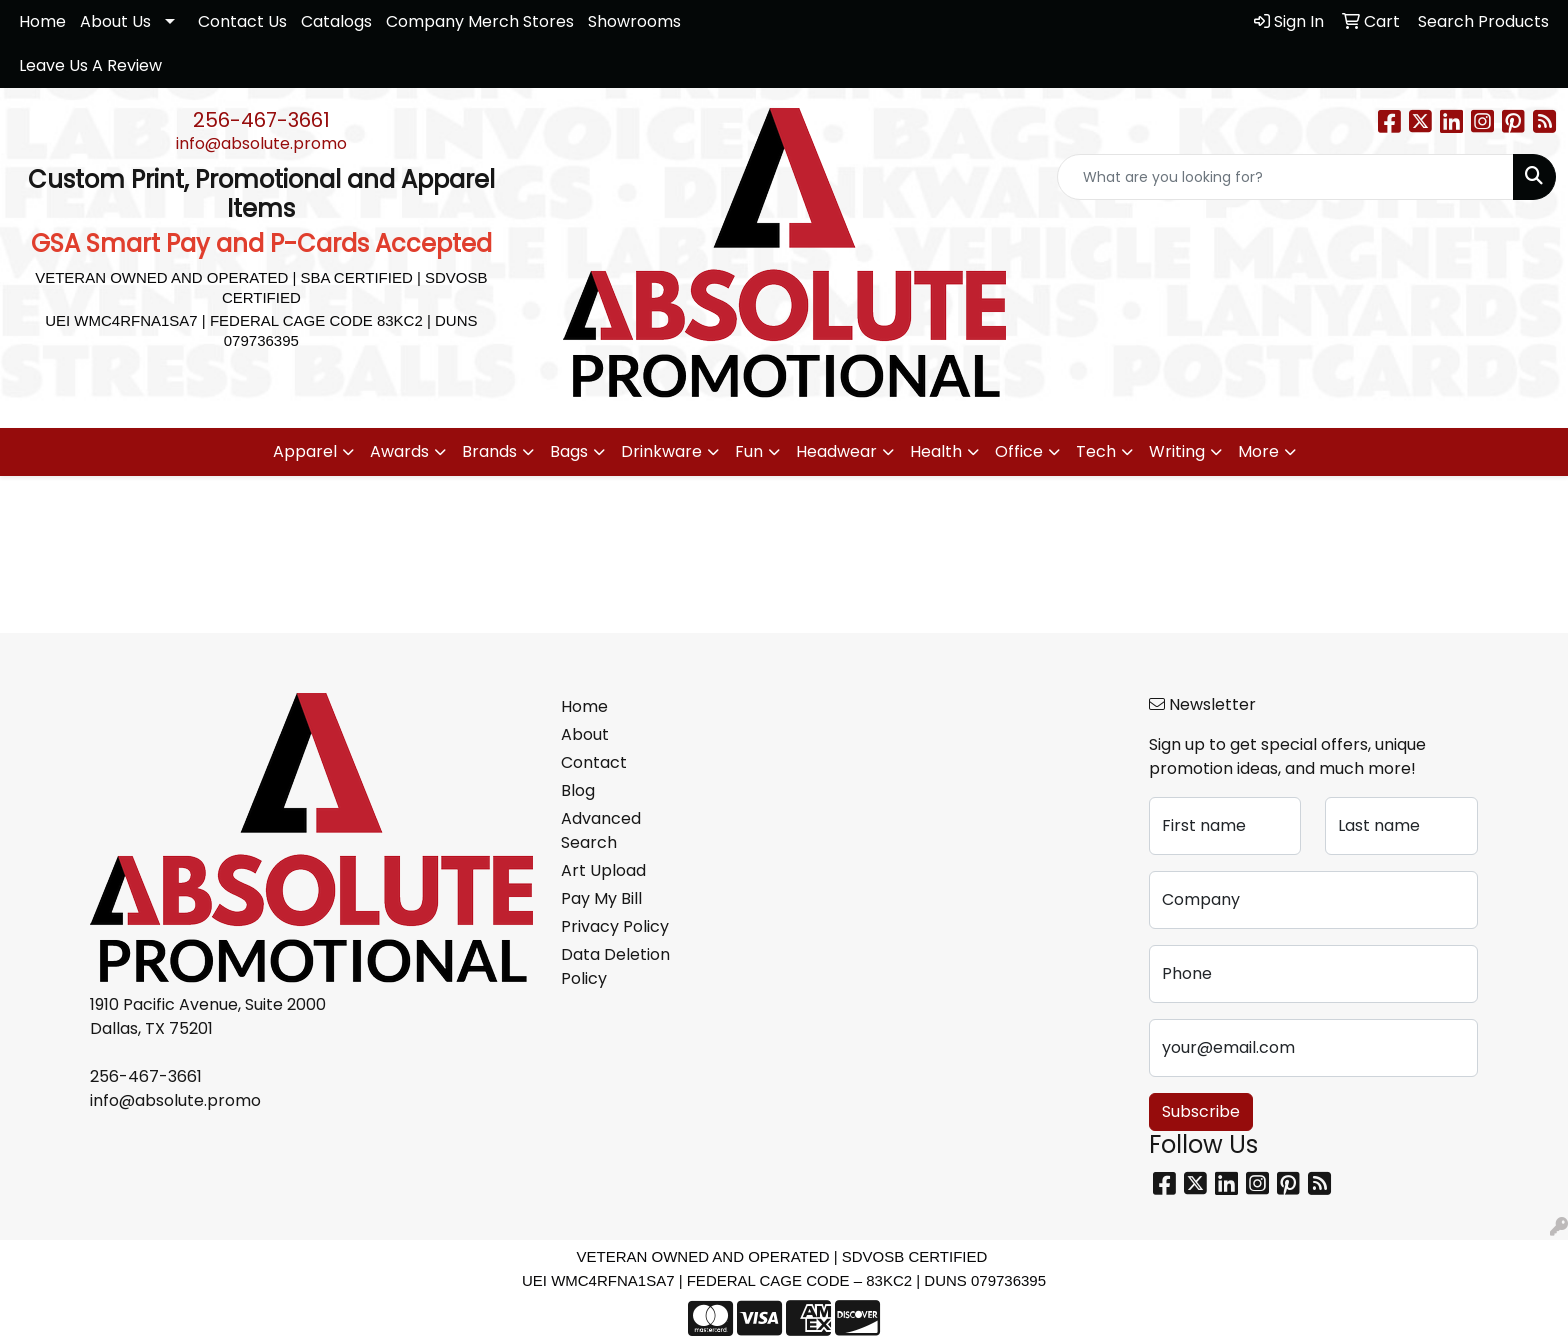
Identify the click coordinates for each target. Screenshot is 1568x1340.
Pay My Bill (601, 898)
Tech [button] (1096, 451)
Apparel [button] (305, 451)
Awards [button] (399, 451)
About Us (115, 21)
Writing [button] (1177, 451)
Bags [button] (569, 451)
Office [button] (1019, 451)
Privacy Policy (615, 926)
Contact (594, 762)
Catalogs (336, 21)
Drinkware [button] (661, 451)
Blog (578, 790)
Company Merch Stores (480, 21)
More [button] (1258, 451)
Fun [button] (749, 451)
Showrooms (634, 21)
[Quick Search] (1285, 177)
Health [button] (936, 451)
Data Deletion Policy (615, 966)
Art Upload (603, 870)
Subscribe (1201, 1111)
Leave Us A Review (90, 65)
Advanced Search (601, 830)
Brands (489, 451)
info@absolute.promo (261, 143)
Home (42, 21)
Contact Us (242, 21)
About (585, 734)
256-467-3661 (261, 120)
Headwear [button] (836, 451)
